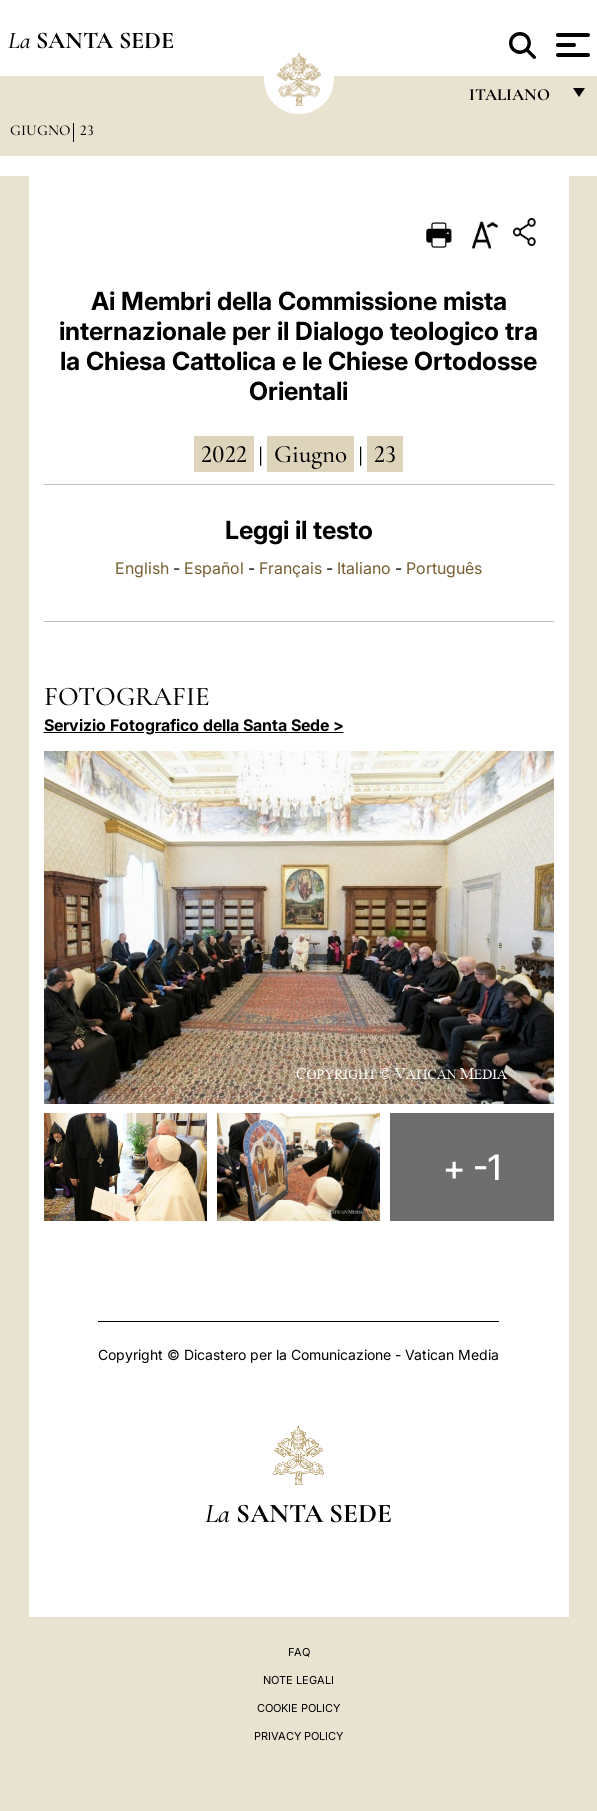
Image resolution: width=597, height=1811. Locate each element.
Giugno (40, 130)
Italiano (364, 568)
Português (444, 568)
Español (214, 568)
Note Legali (298, 1680)
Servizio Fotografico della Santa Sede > (194, 725)
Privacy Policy (298, 1736)
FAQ (299, 1652)
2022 (224, 454)
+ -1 (472, 1167)
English (142, 568)
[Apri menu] (570, 45)
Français (290, 568)
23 (87, 130)
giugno (310, 454)
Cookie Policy (298, 1708)
